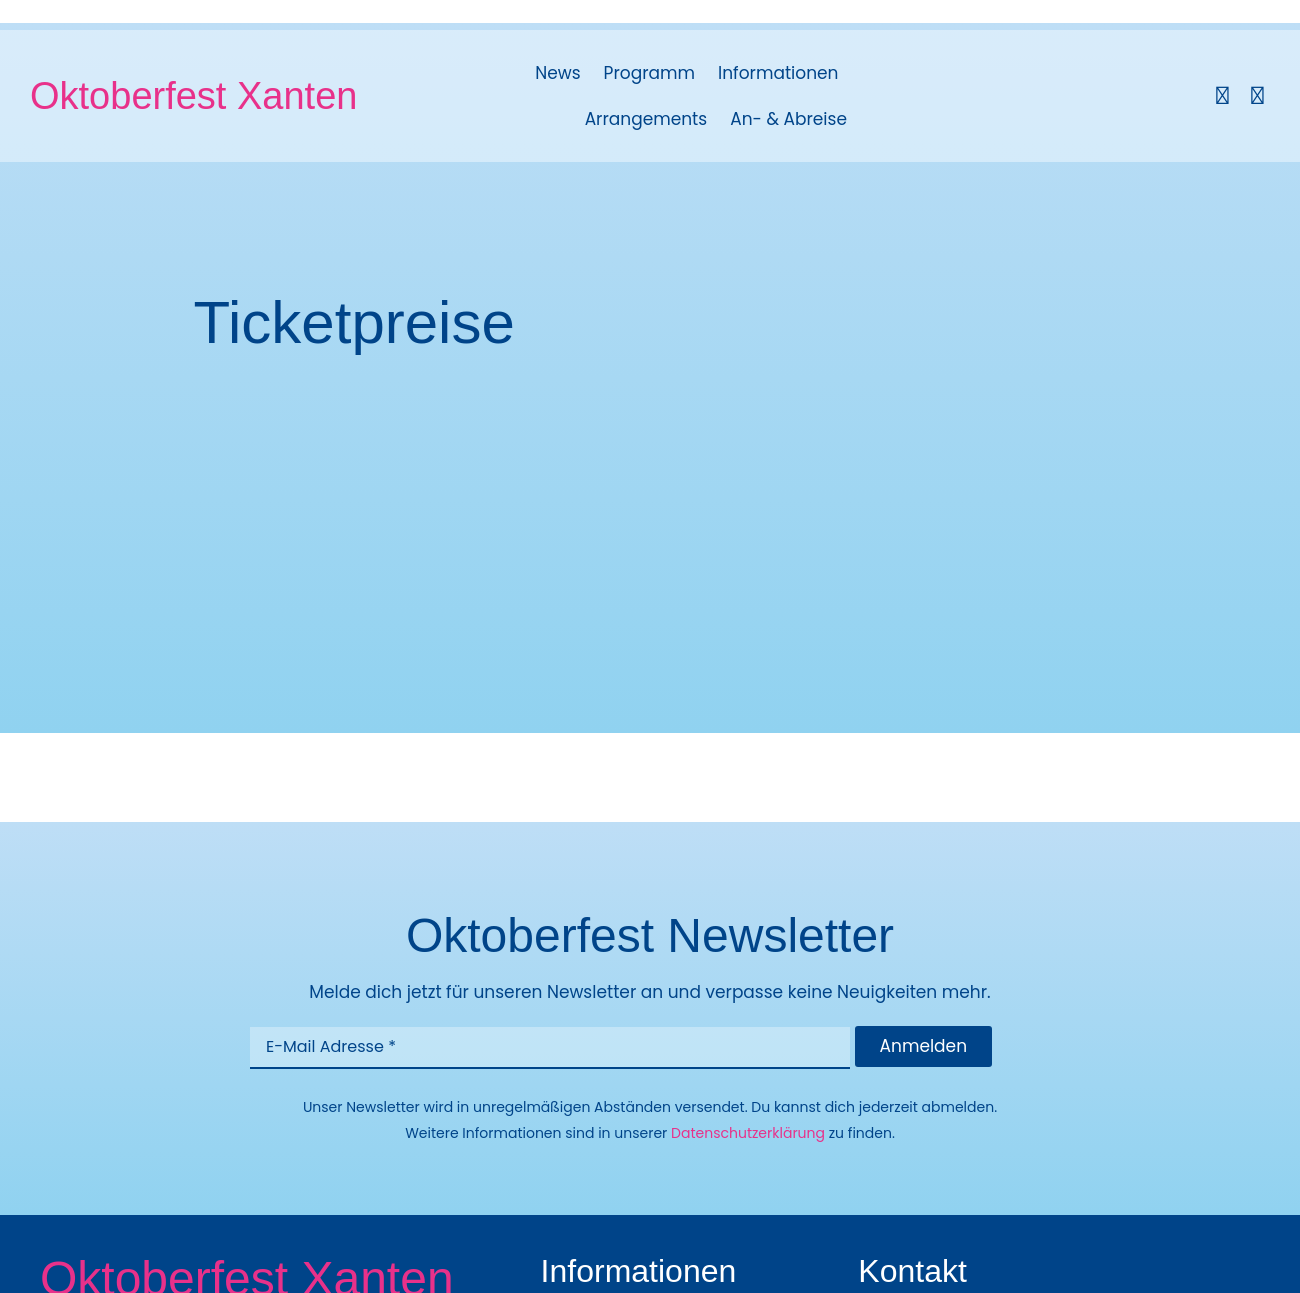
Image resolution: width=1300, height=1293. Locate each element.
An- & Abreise (788, 119)
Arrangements (646, 119)
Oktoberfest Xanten (193, 96)
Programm (649, 73)
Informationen (778, 73)
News (557, 73)
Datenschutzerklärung (748, 1133)
